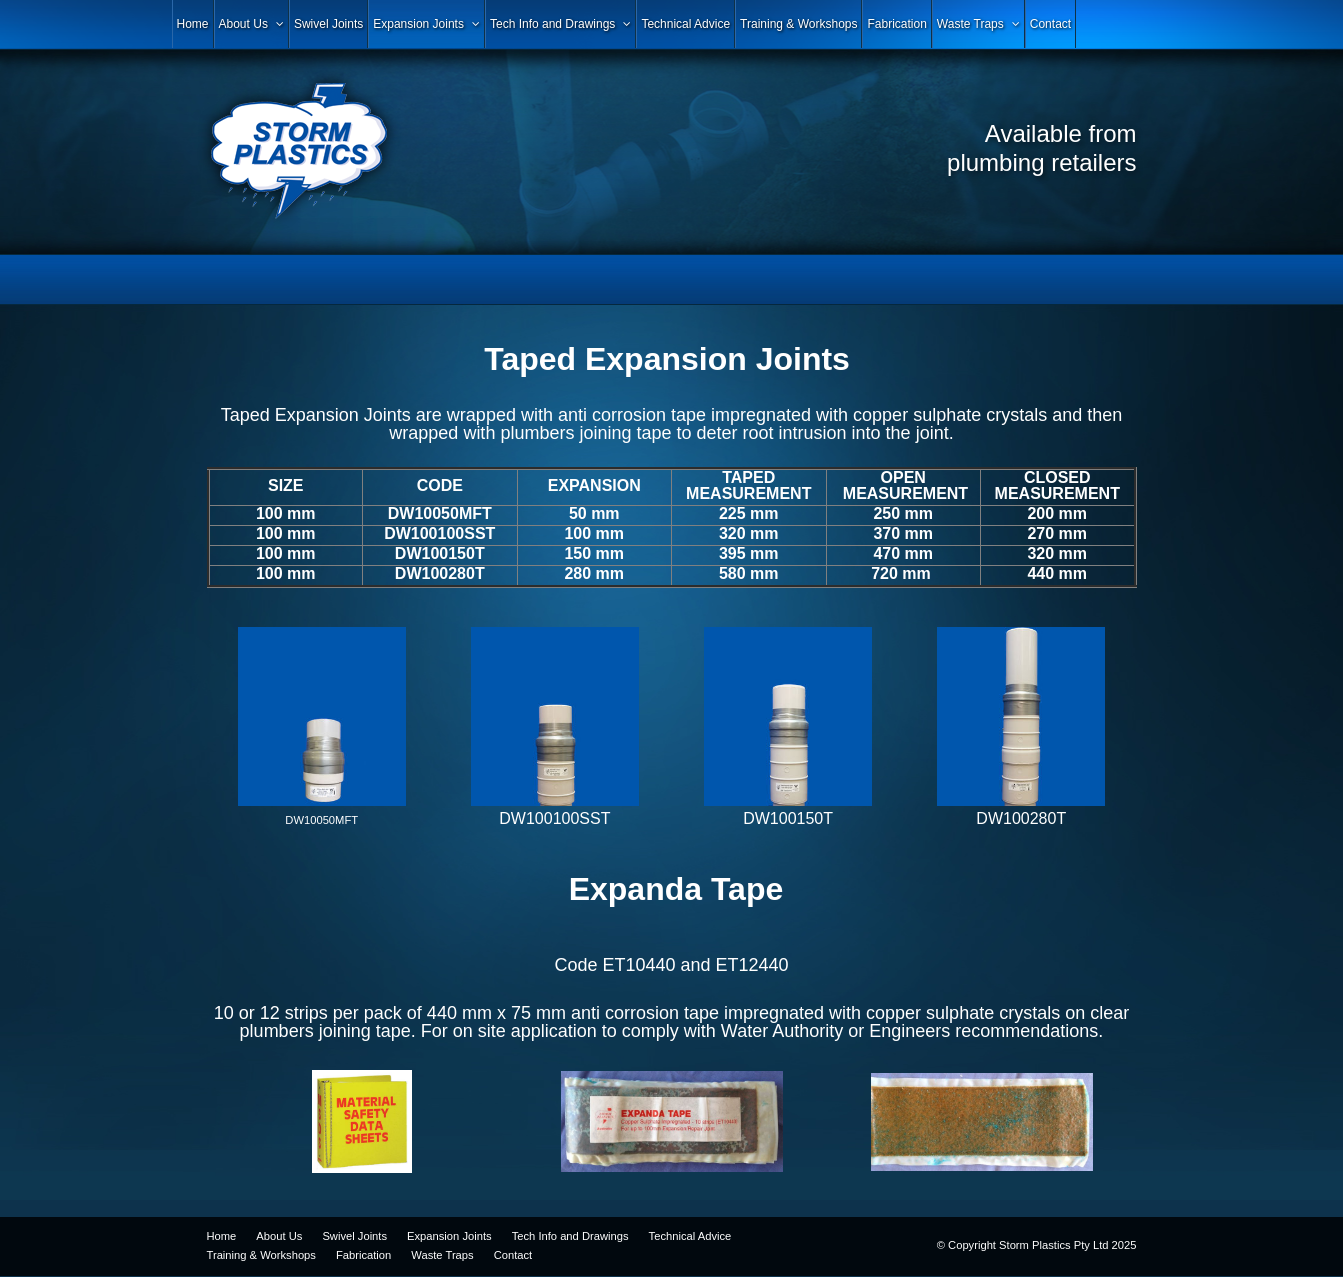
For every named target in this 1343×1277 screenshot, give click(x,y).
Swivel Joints (354, 1236)
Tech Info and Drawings (570, 1236)
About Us (279, 1236)
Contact (513, 1255)
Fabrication (363, 1255)
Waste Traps (442, 1255)
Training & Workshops (261, 1255)
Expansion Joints (449, 1236)
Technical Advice (690, 1236)
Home (222, 1236)
